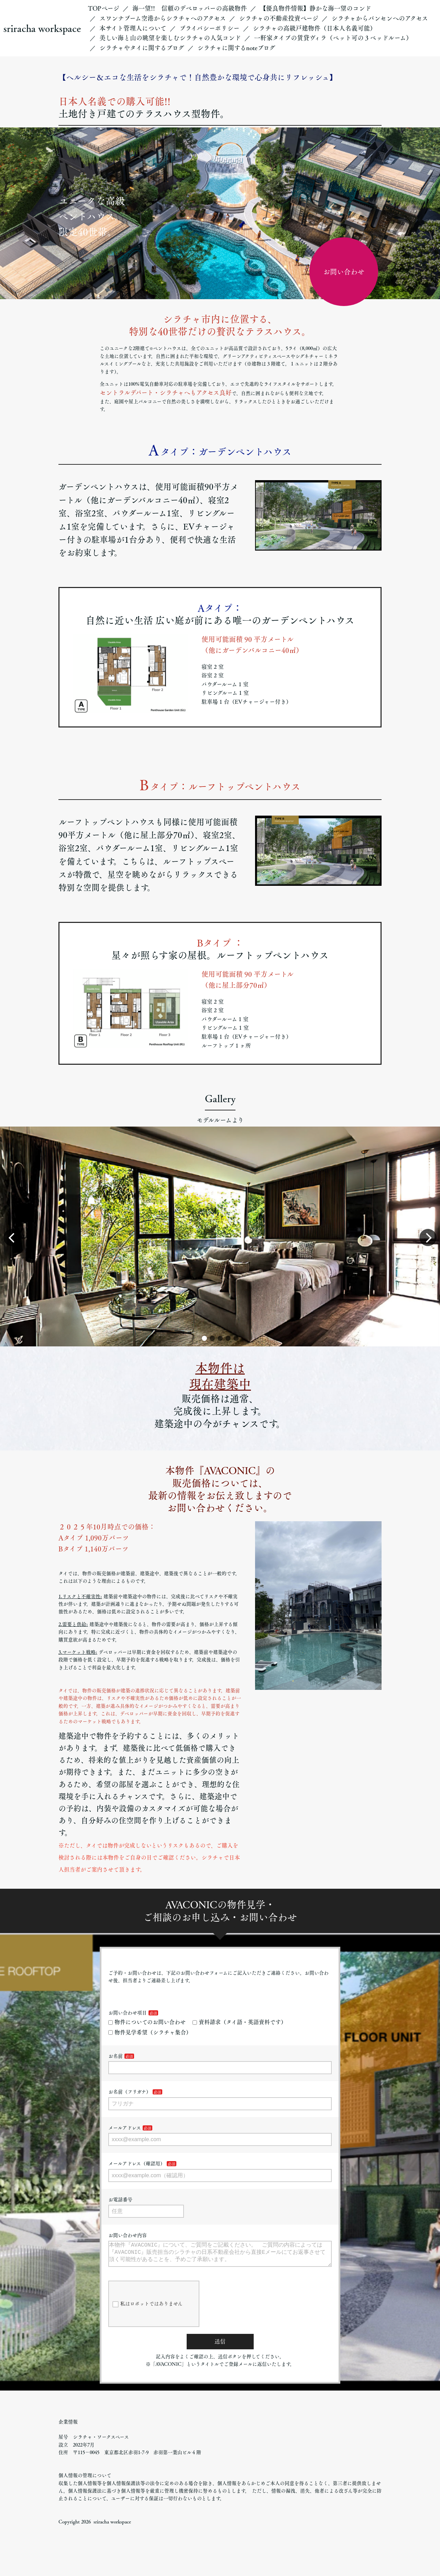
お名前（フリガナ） (129, 2091)
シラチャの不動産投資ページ (278, 18)
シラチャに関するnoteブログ (236, 48)
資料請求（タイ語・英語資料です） (239, 2022)
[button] (204, 1338)
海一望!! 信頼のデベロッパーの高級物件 (189, 8)
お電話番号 (120, 2199)
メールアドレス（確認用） (136, 2163)
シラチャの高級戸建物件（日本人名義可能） (314, 28)
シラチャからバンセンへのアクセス (379, 18)
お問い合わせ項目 (127, 2012)
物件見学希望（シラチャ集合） (149, 2032)
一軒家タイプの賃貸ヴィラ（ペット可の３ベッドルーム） (333, 38)
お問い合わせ (343, 271)
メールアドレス (124, 2127)
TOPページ (103, 8)
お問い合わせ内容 (127, 2235)
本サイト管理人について (132, 28)
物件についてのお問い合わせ (147, 2022)
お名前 (115, 2056)
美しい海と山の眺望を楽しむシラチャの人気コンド (170, 38)
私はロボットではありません (147, 2310)
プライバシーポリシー (209, 28)
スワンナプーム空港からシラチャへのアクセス (162, 18)
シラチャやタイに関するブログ (141, 48)
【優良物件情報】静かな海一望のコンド (315, 8)
